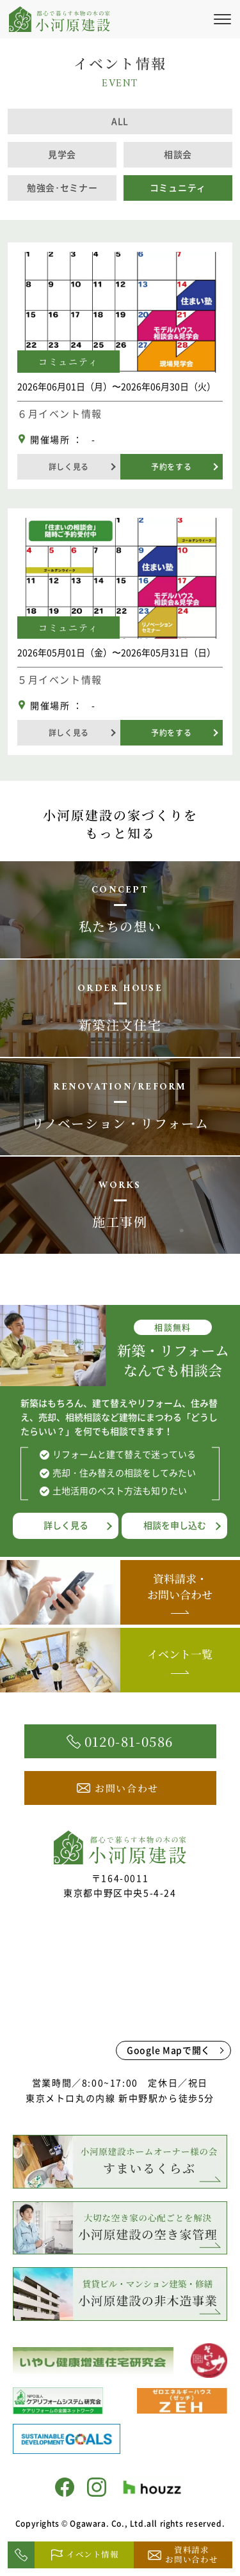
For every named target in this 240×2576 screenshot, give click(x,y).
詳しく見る (69, 466)
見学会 (62, 154)
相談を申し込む (174, 1524)
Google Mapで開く (169, 2049)
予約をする (171, 466)
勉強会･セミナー (62, 187)
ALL (120, 120)
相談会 (178, 154)
